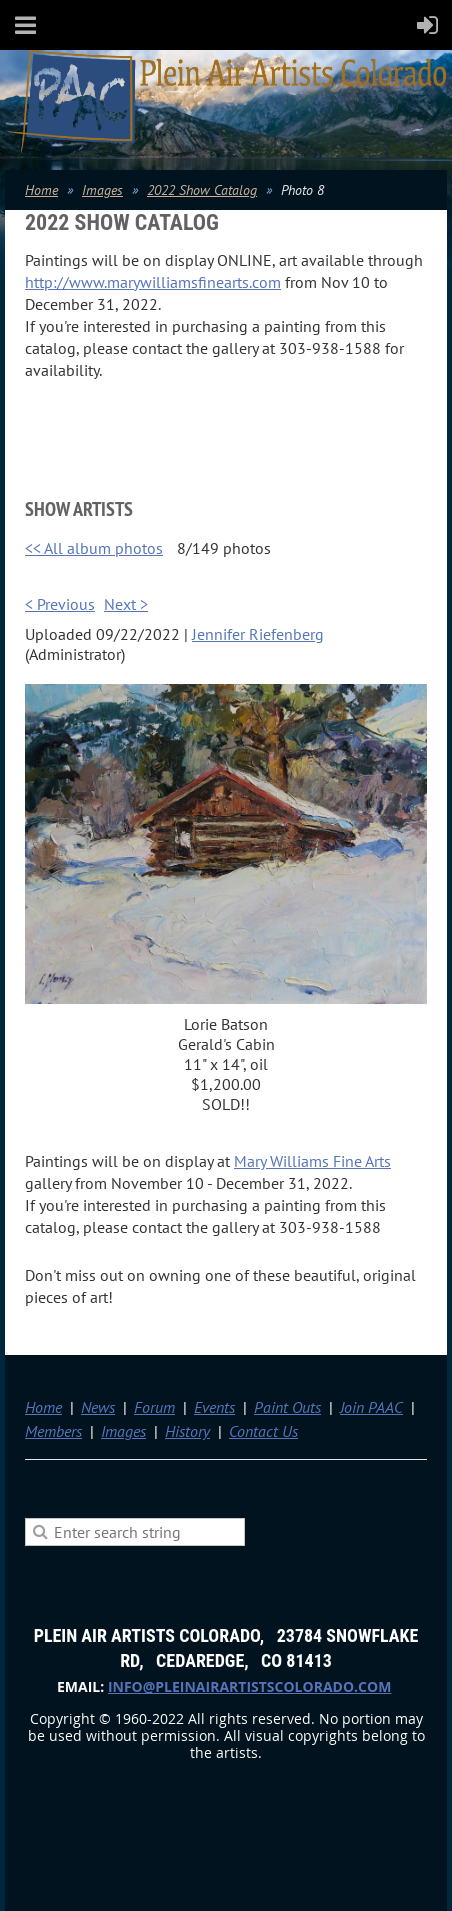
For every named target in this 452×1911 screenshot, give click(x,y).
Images (102, 190)
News (98, 1407)
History (187, 1431)
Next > (126, 604)
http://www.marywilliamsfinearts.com (153, 282)
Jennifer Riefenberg (258, 634)
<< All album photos (94, 548)
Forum (154, 1407)
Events (214, 1407)
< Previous (60, 604)
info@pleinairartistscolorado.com (249, 1686)
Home (41, 190)
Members (53, 1431)
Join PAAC (371, 1407)
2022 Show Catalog (202, 190)
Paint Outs (287, 1407)
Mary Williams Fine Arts (312, 1161)
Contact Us (263, 1431)
